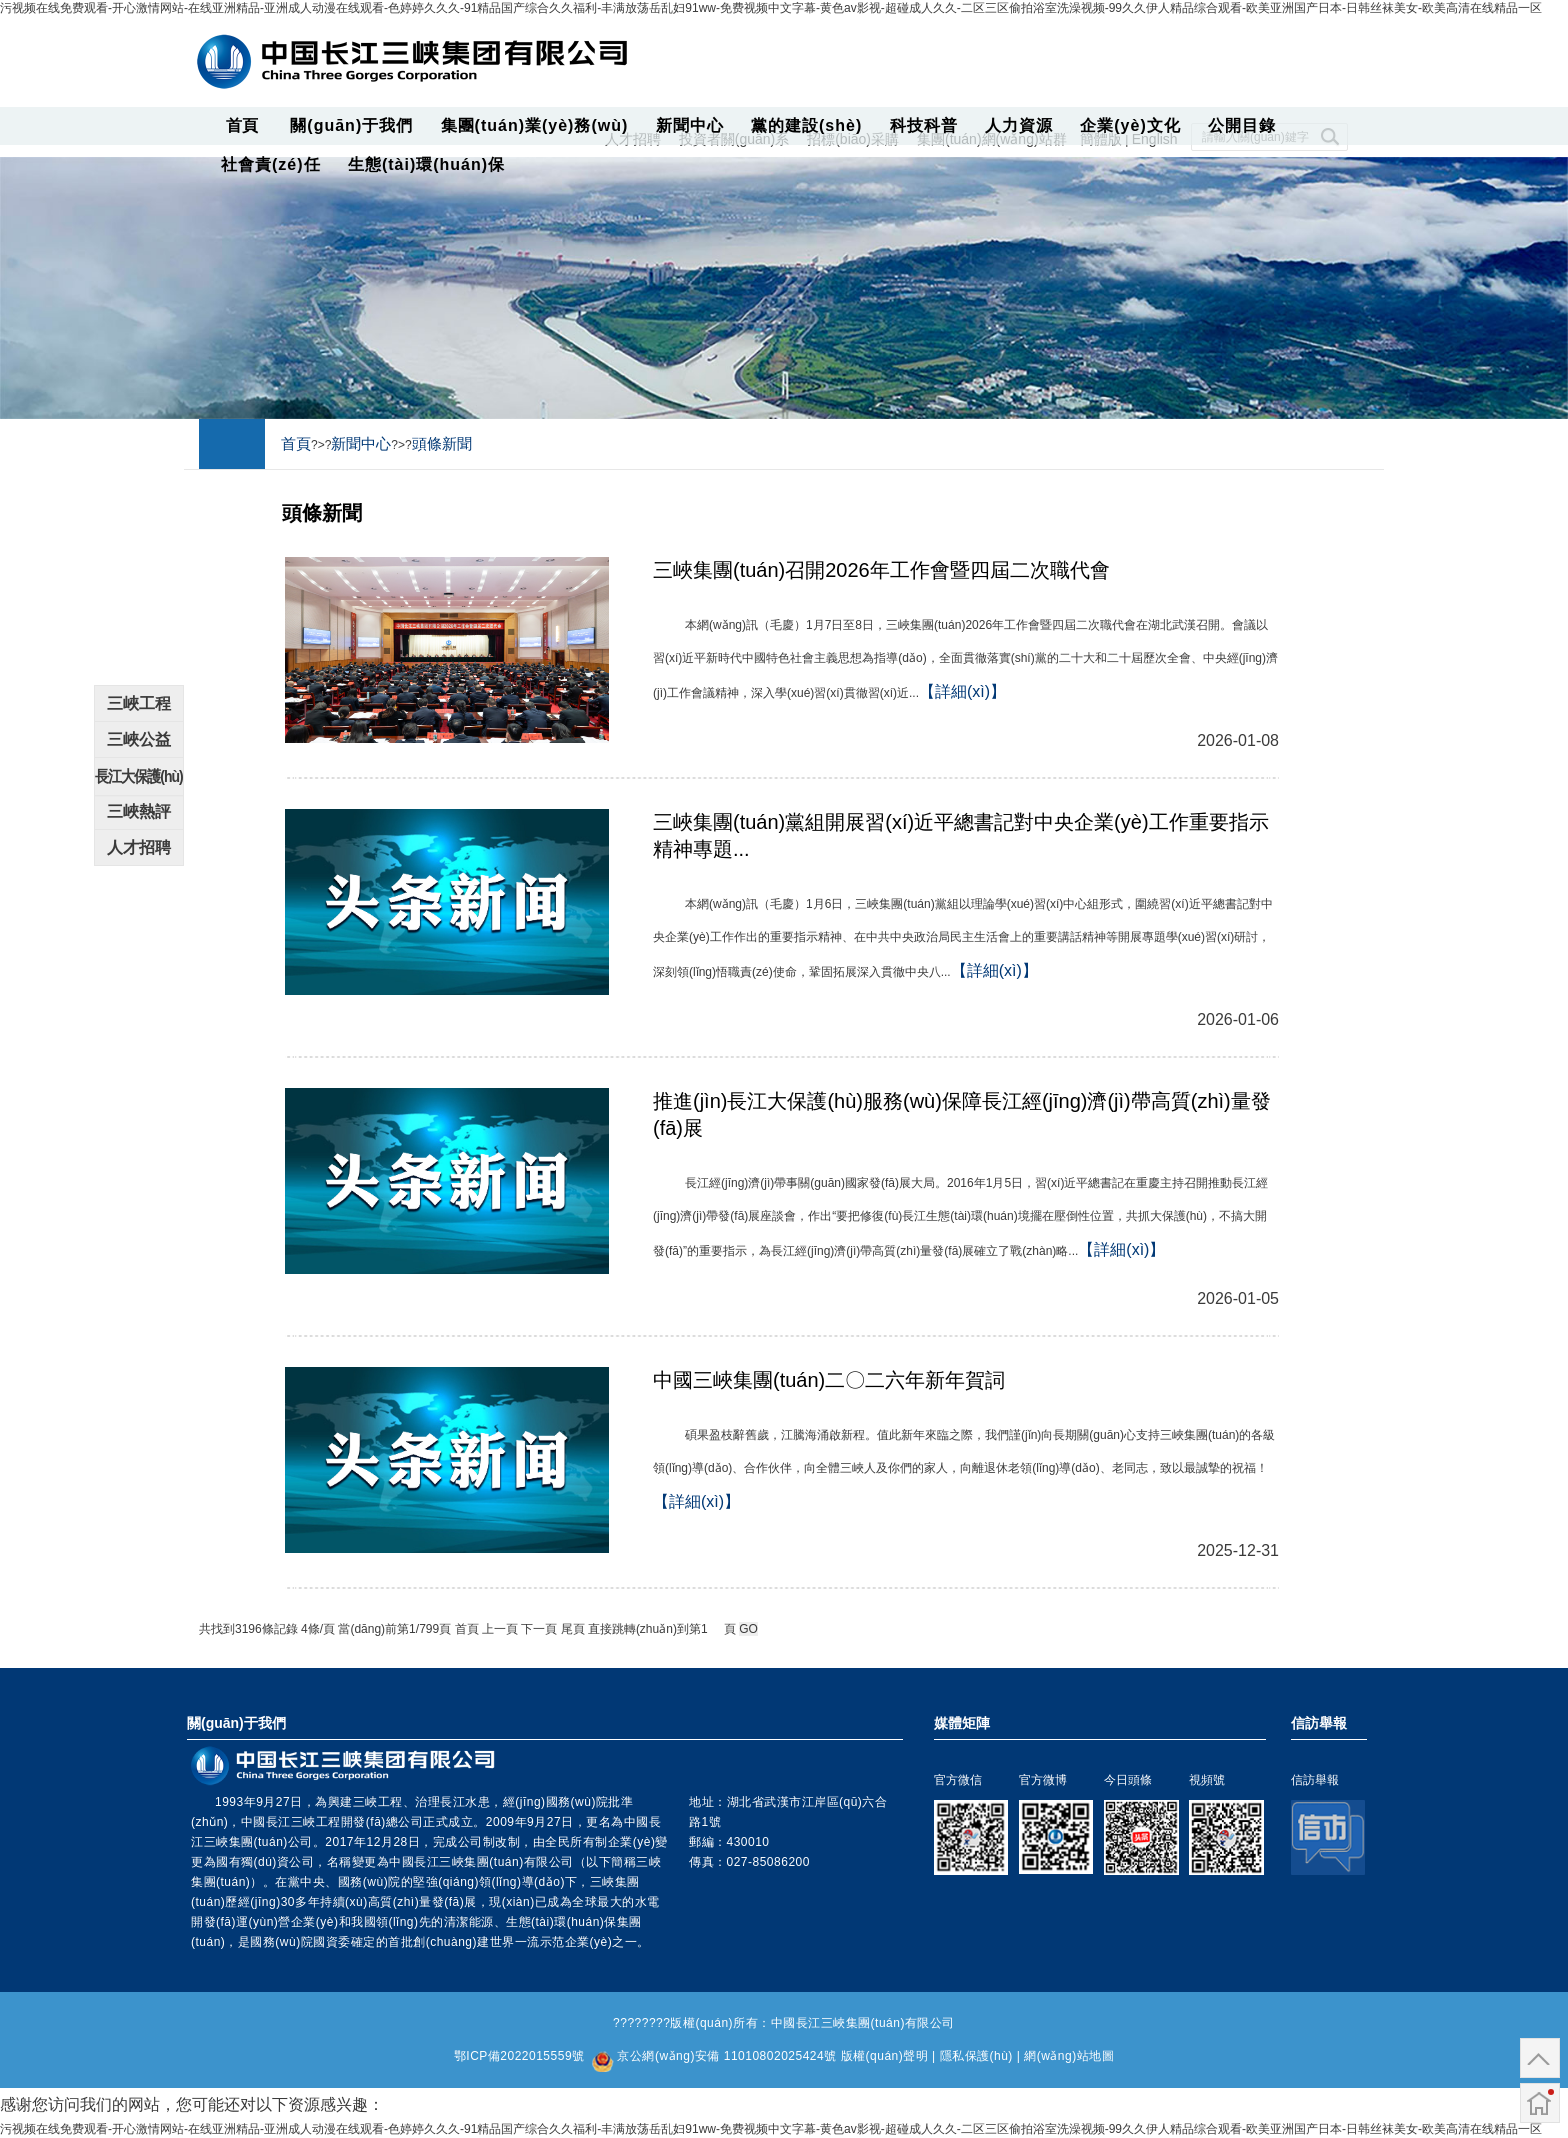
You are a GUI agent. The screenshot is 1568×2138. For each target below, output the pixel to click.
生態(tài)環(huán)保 (426, 164)
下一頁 (539, 1629)
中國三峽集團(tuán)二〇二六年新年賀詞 (829, 1380)
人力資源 (1019, 125)
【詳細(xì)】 (962, 691)
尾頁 (573, 1629)
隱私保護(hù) (976, 2056)
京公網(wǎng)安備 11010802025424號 (726, 2056)
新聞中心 (690, 125)
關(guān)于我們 (351, 125)
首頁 (242, 125)
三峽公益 (139, 739)
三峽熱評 (139, 811)
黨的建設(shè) (806, 125)
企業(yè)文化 (1130, 125)
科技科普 (924, 125)
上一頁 (500, 1629)
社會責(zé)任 (271, 164)
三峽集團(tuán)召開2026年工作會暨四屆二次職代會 (881, 570)
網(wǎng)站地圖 (1069, 2056)
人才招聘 (139, 847)
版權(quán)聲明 (885, 2056)
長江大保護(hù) (138, 776)
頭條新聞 (442, 443)
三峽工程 (139, 703)
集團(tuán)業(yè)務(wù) (535, 125)
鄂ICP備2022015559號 (519, 2056)
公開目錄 (1242, 125)
